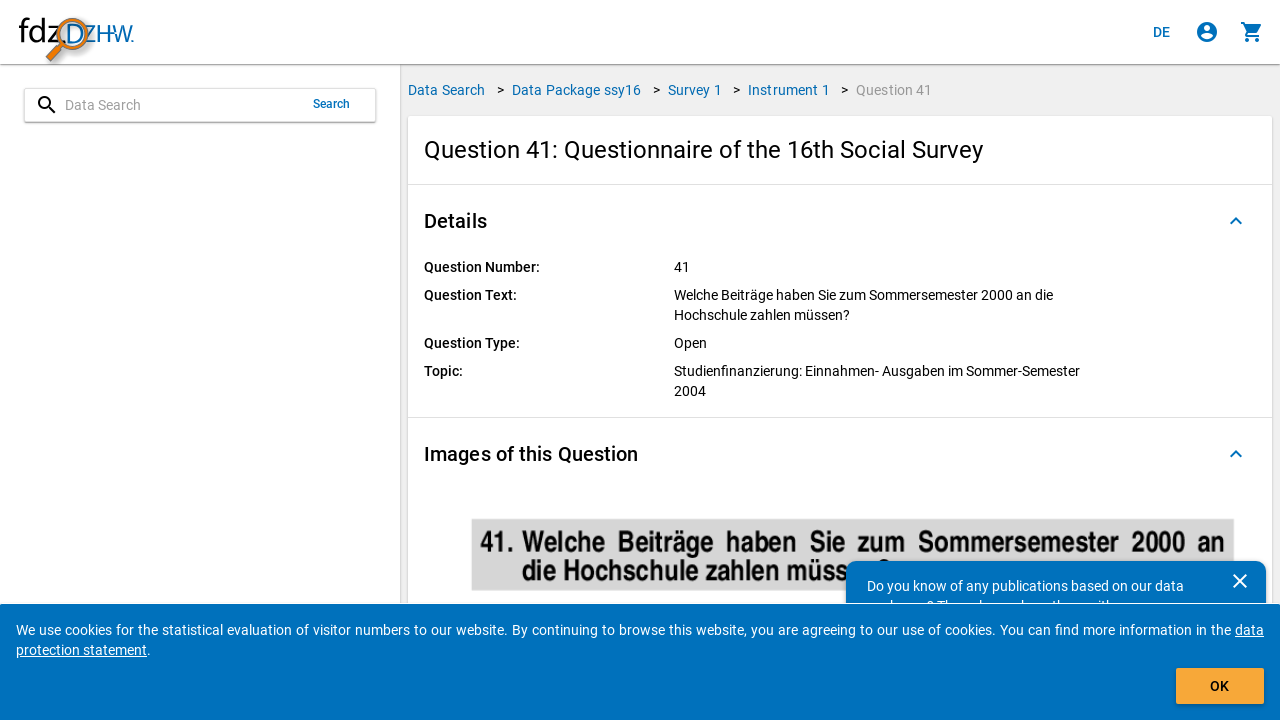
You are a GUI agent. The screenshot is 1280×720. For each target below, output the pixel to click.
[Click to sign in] (1207, 32)
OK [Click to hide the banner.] (1219, 686)
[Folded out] (1236, 221)
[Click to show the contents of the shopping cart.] (1252, 32)
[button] (840, 221)
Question (894, 90)
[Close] (1240, 581)
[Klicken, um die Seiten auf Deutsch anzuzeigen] (1162, 32)
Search (332, 104)
